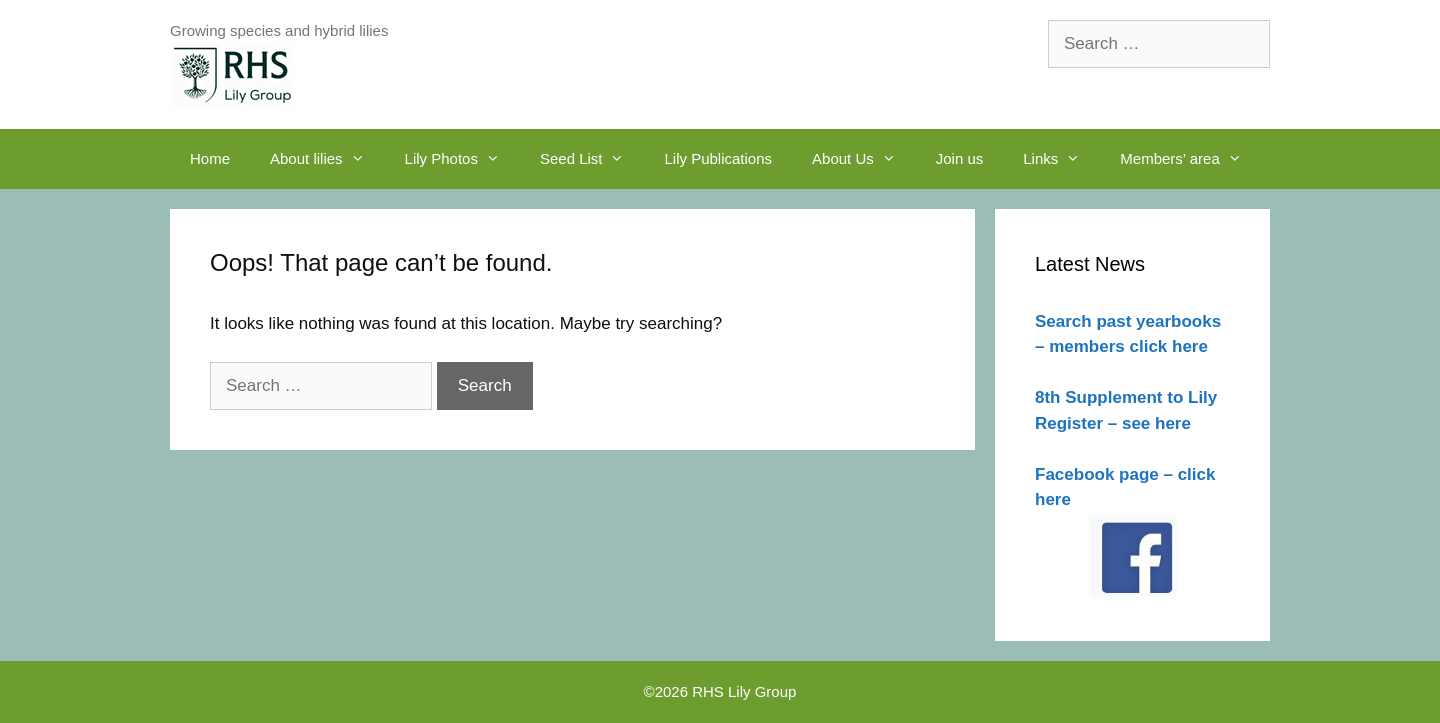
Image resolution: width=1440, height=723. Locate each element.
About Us (864, 159)
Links (1061, 159)
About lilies (327, 159)
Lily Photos (462, 159)
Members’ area (1190, 159)
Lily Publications (718, 158)
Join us (960, 158)
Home (210, 158)
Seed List (592, 159)
